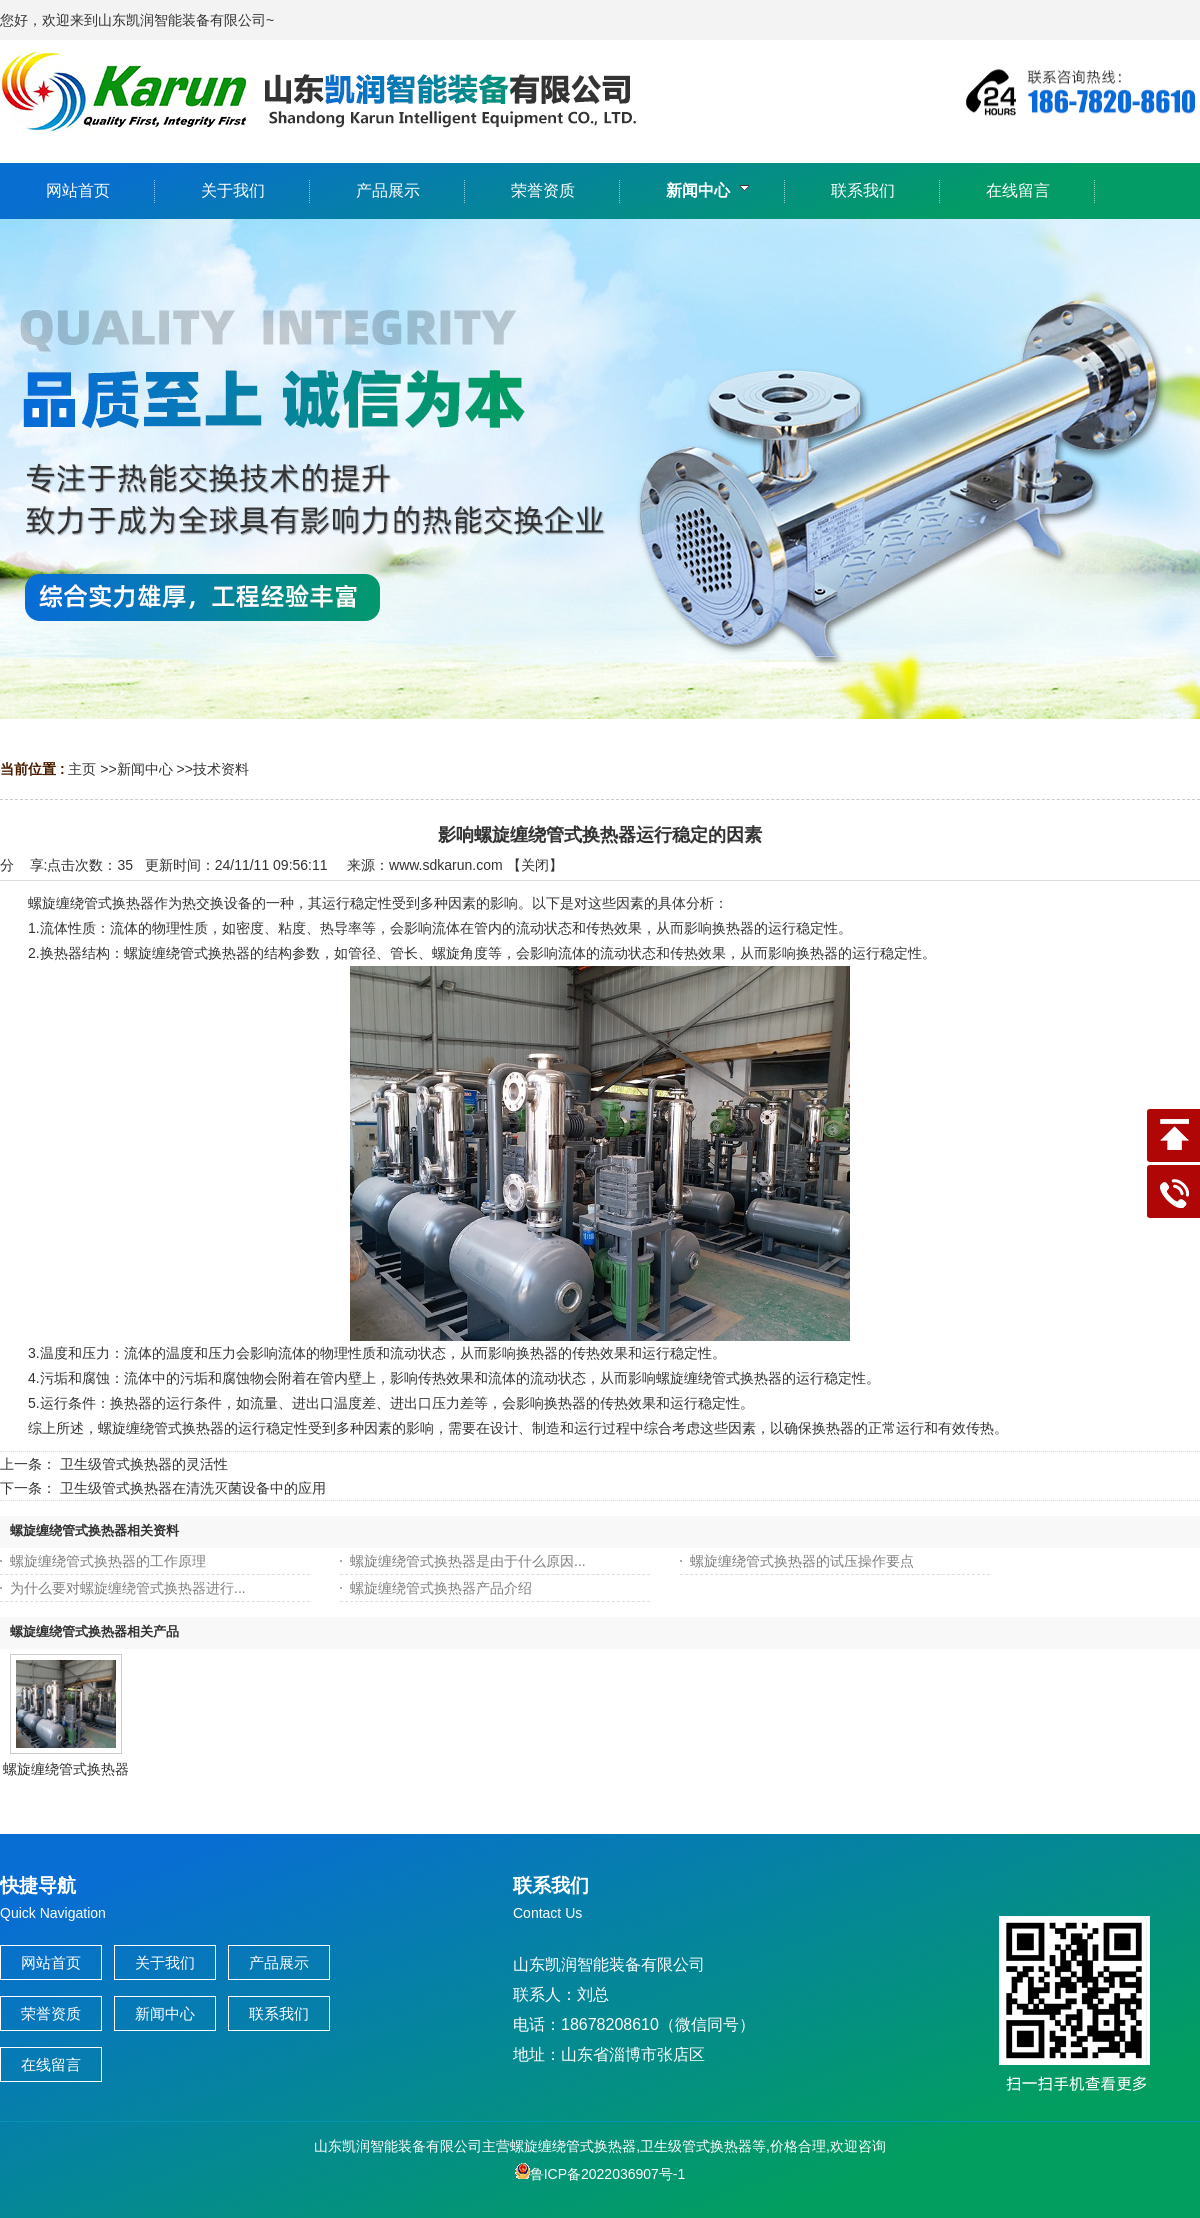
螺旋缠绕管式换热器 (66, 1769)
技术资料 (221, 769)
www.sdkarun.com (446, 865)
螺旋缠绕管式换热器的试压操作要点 (802, 1561)
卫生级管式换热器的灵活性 (144, 1464)
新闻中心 (145, 769)
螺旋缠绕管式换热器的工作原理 (108, 1561)
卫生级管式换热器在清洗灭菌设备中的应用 (193, 1488)
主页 (82, 769)
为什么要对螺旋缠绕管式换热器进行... (128, 1588)
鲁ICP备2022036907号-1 (600, 2174)
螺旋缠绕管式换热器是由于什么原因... (468, 1561)
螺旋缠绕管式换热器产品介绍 (441, 1588)
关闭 (535, 865)
